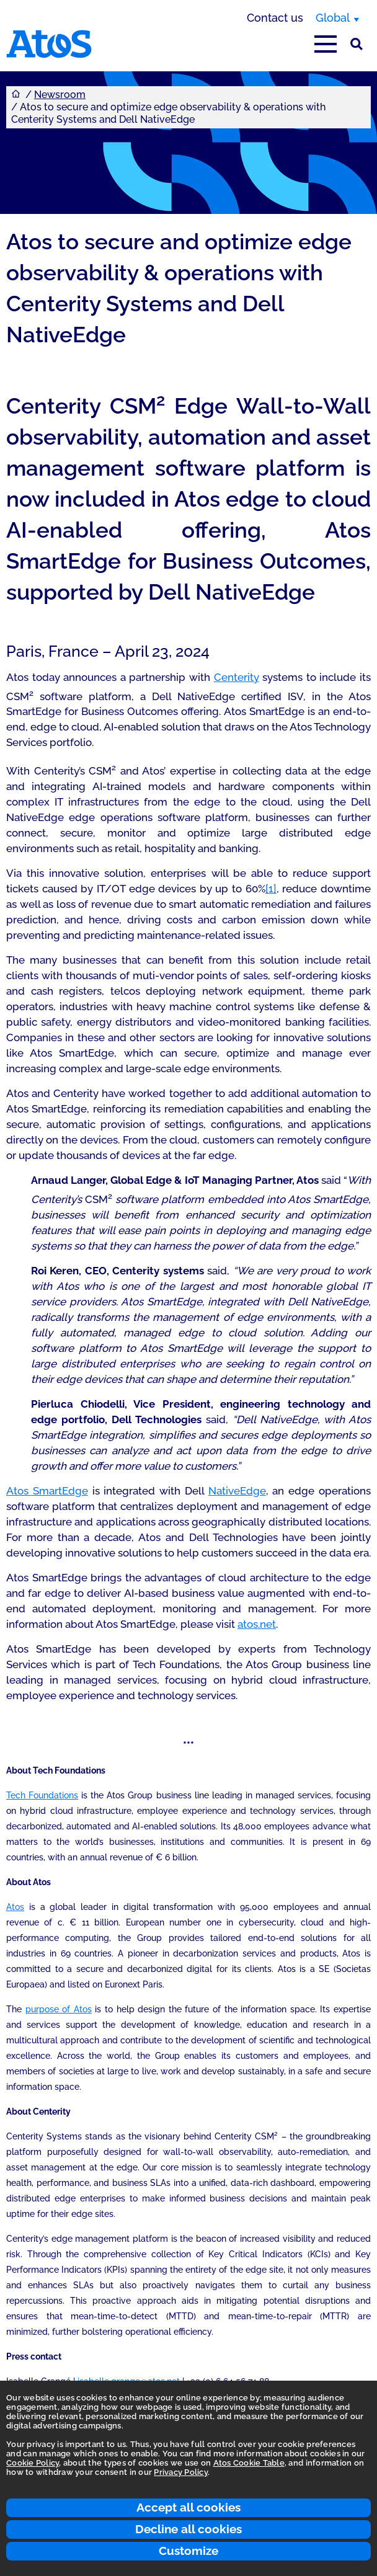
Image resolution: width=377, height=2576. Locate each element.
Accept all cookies (188, 2507)
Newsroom (60, 94)
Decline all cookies (188, 2529)
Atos (15, 1907)
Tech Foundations (42, 1795)
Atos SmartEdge (47, 1491)
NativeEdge (237, 1491)
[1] (271, 888)
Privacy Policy (181, 2472)
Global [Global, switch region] (333, 17)
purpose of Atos (58, 2009)
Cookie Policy (32, 2462)
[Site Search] (356, 44)
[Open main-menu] (325, 44)
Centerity (236, 677)
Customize (188, 2550)
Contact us (275, 17)
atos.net (256, 1624)
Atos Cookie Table (249, 2462)
